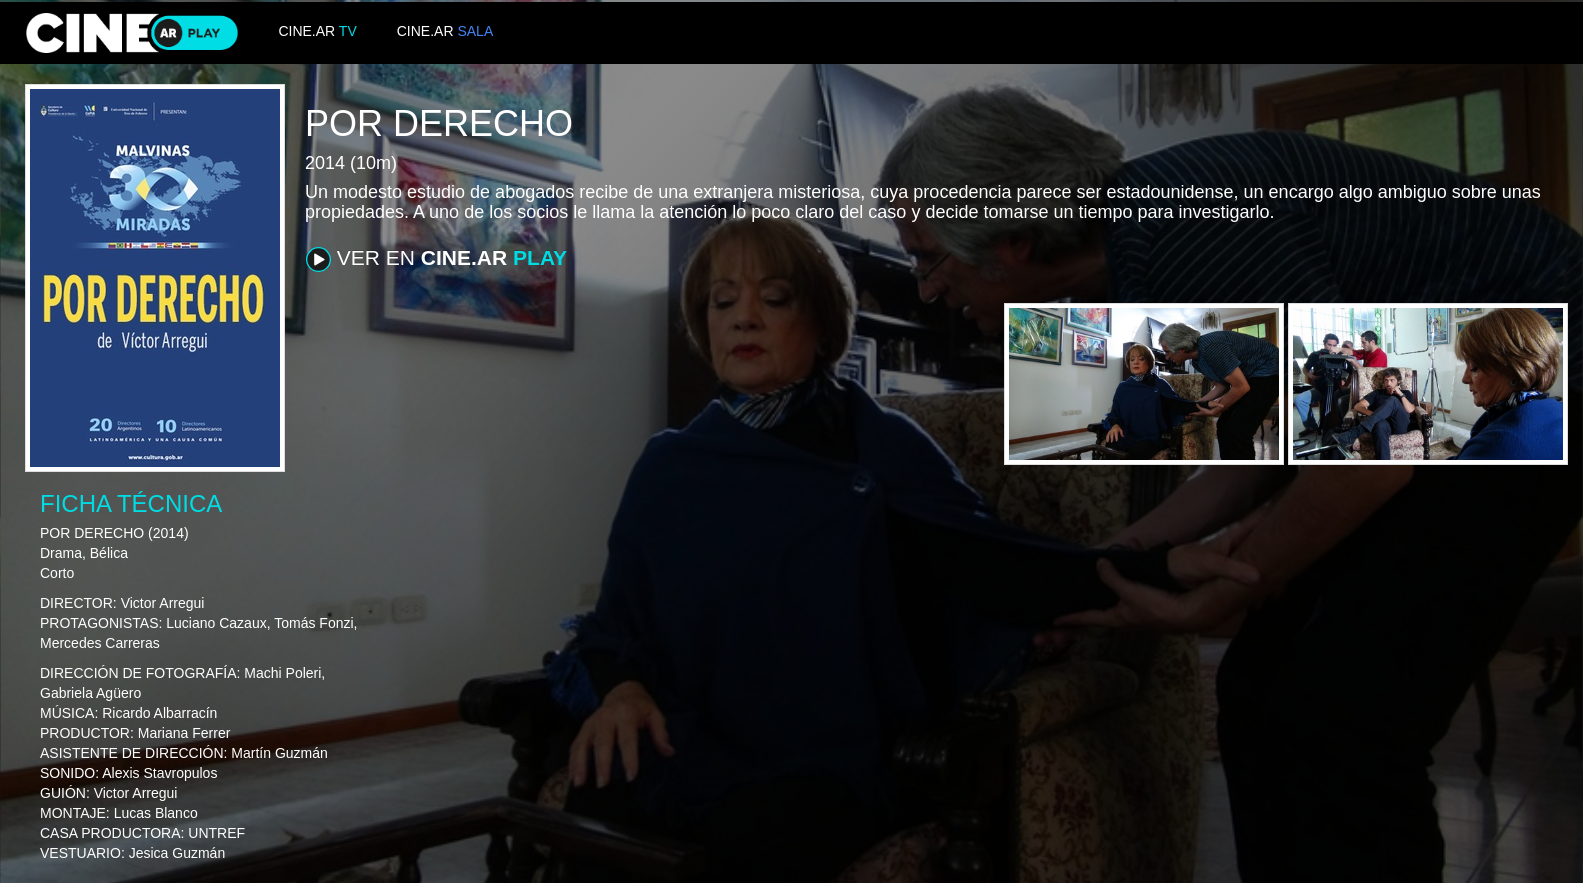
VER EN (436, 259)
